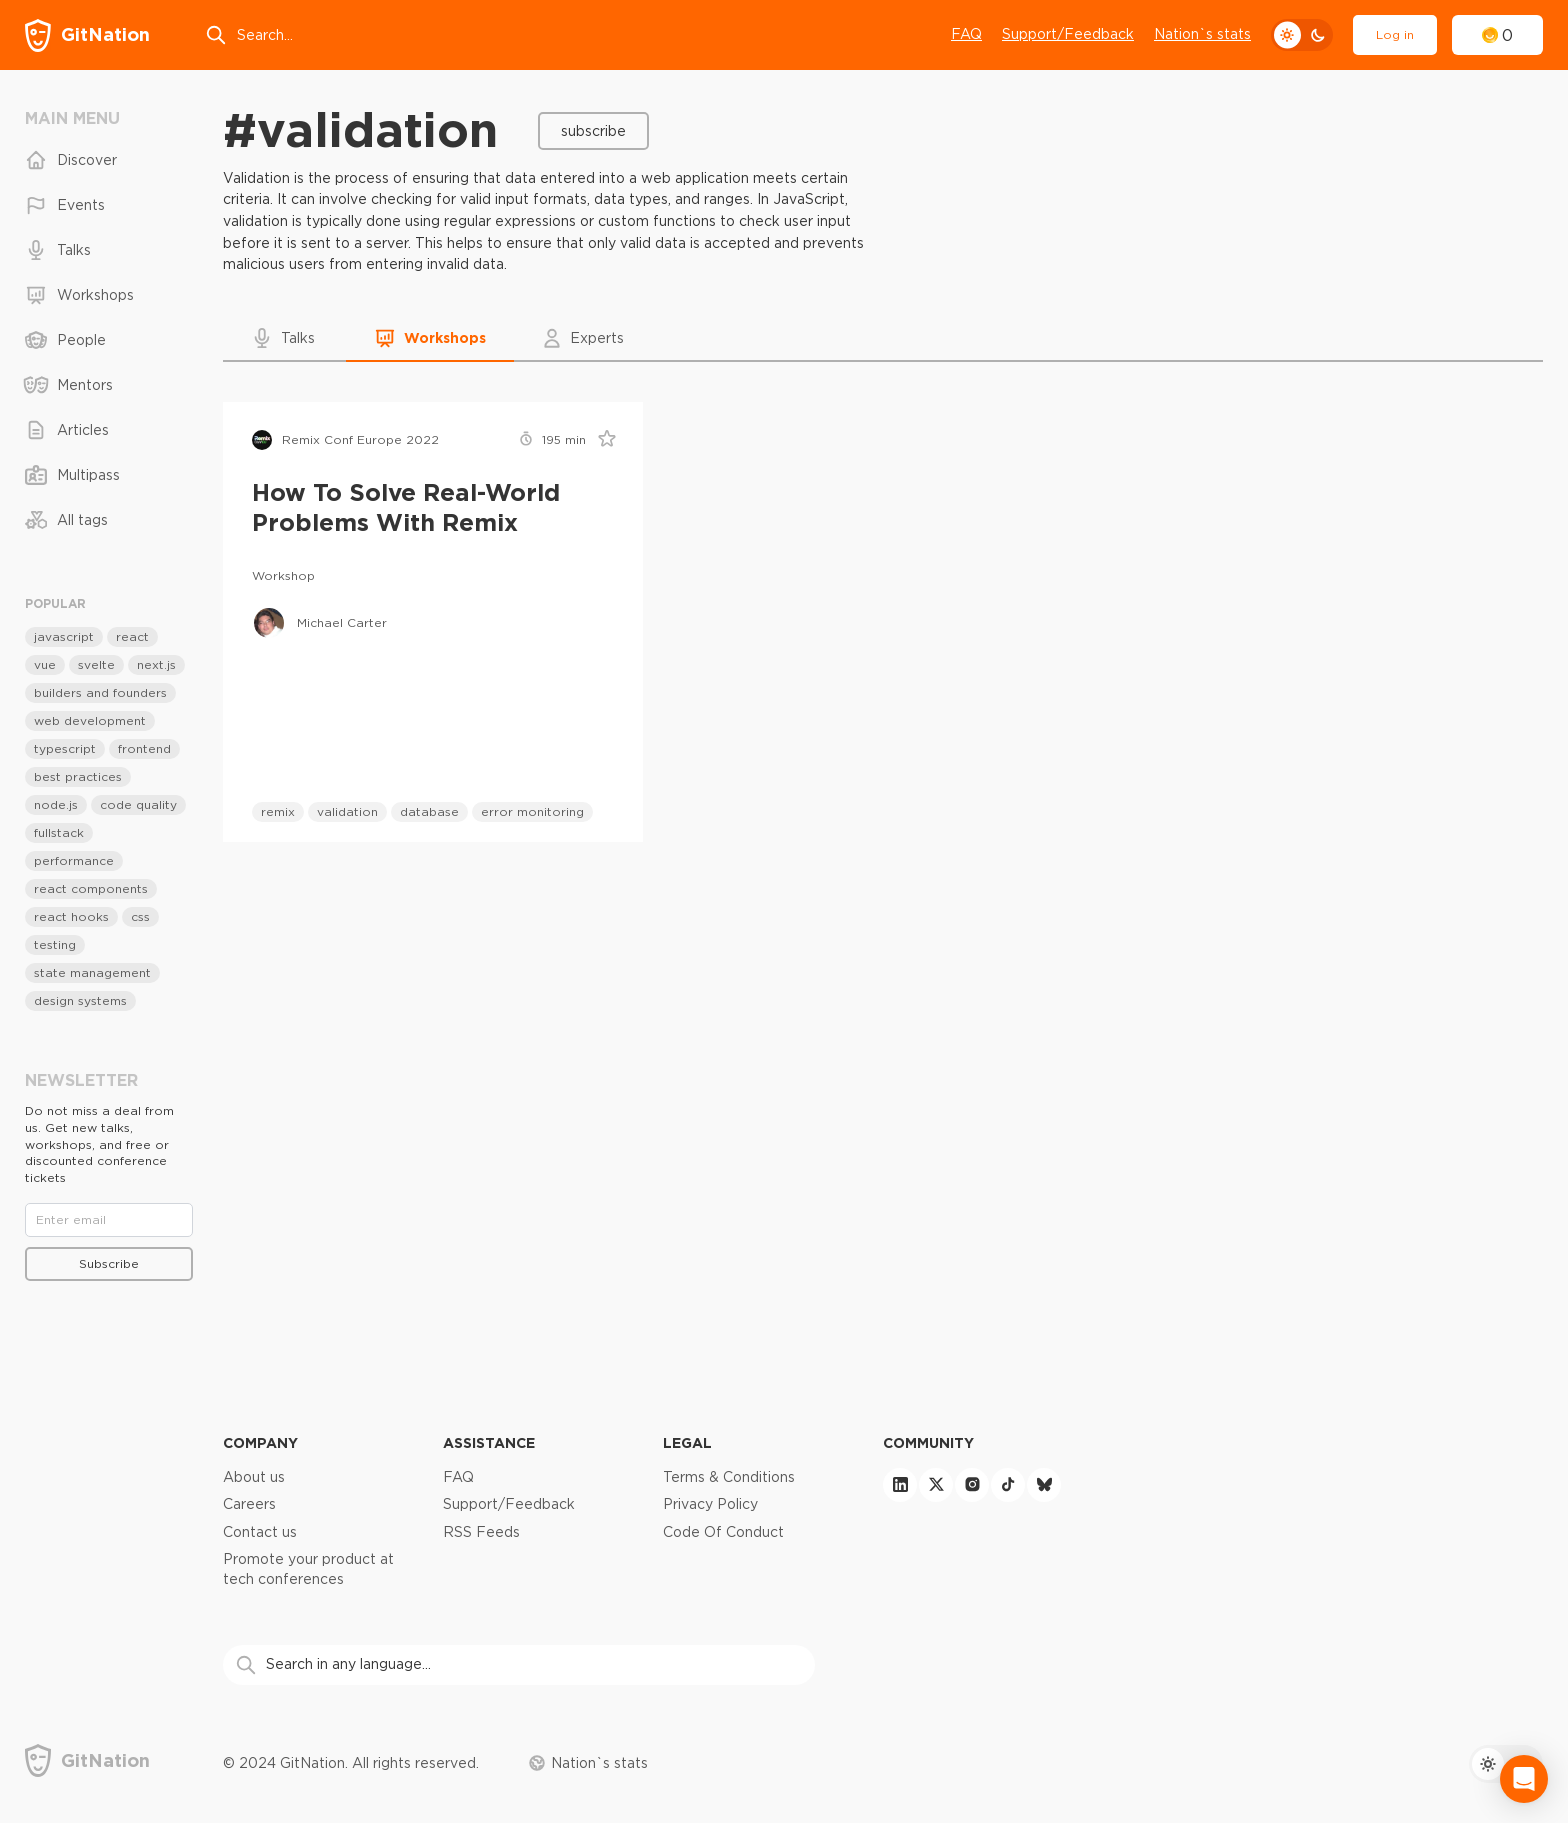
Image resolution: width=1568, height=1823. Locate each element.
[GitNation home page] (87, 35)
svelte (96, 664)
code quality (138, 804)
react (132, 636)
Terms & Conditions (729, 1477)
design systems (80, 1000)
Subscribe (593, 131)
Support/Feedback (1068, 34)
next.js (156, 664)
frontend (144, 748)
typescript (65, 748)
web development (90, 720)
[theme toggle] (1302, 35)
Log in (1395, 34)
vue (45, 664)
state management (92, 972)
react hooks (71, 916)
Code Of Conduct (723, 1532)
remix (278, 811)
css (140, 916)
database (429, 811)
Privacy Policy (710, 1504)
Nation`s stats (1202, 34)
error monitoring (532, 811)
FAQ (966, 34)
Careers (249, 1504)
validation (347, 811)
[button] (284, 338)
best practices (78, 776)
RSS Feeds (481, 1532)
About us (254, 1477)
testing (55, 944)
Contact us (260, 1532)
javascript (64, 636)
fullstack (59, 832)
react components (91, 888)
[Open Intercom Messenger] (1524, 1779)
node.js (56, 804)
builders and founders (100, 692)
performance (74, 860)
